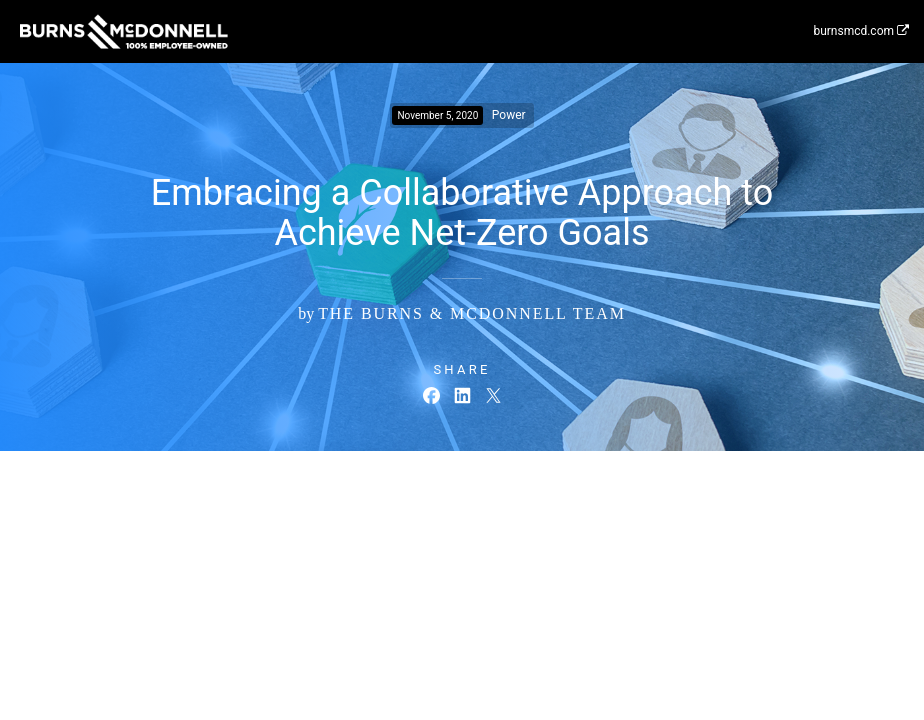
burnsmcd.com (861, 31)
